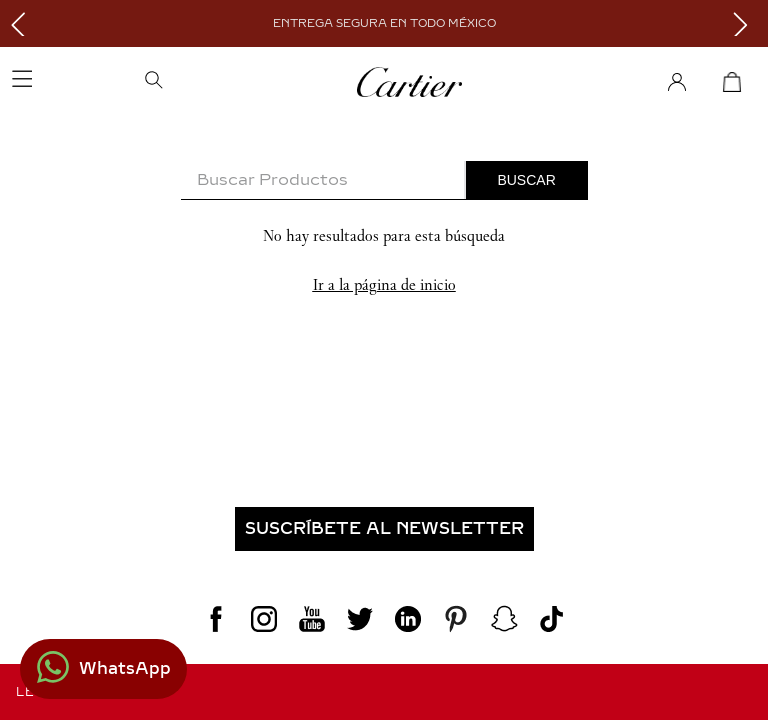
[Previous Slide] (22, 23)
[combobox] (384, 180)
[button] (217, 82)
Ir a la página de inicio (384, 284)
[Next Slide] (745, 23)
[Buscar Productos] (527, 180)
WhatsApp (125, 668)
